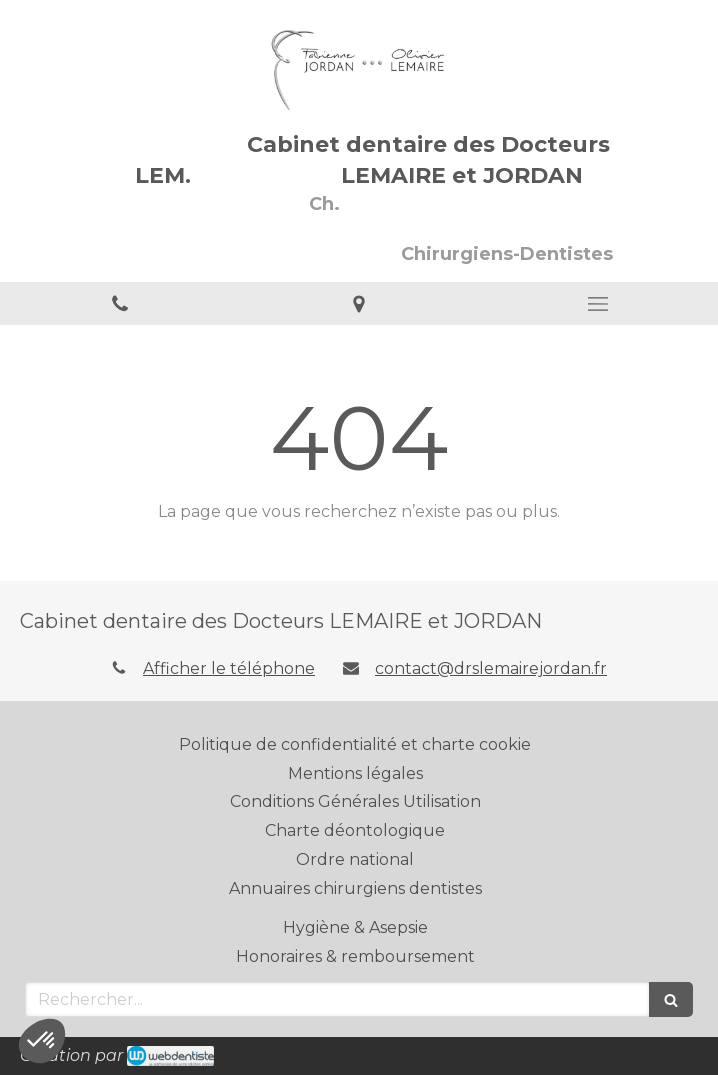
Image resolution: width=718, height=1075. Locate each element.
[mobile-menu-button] (598, 304)
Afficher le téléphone (229, 668)
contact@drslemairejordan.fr (491, 668)
